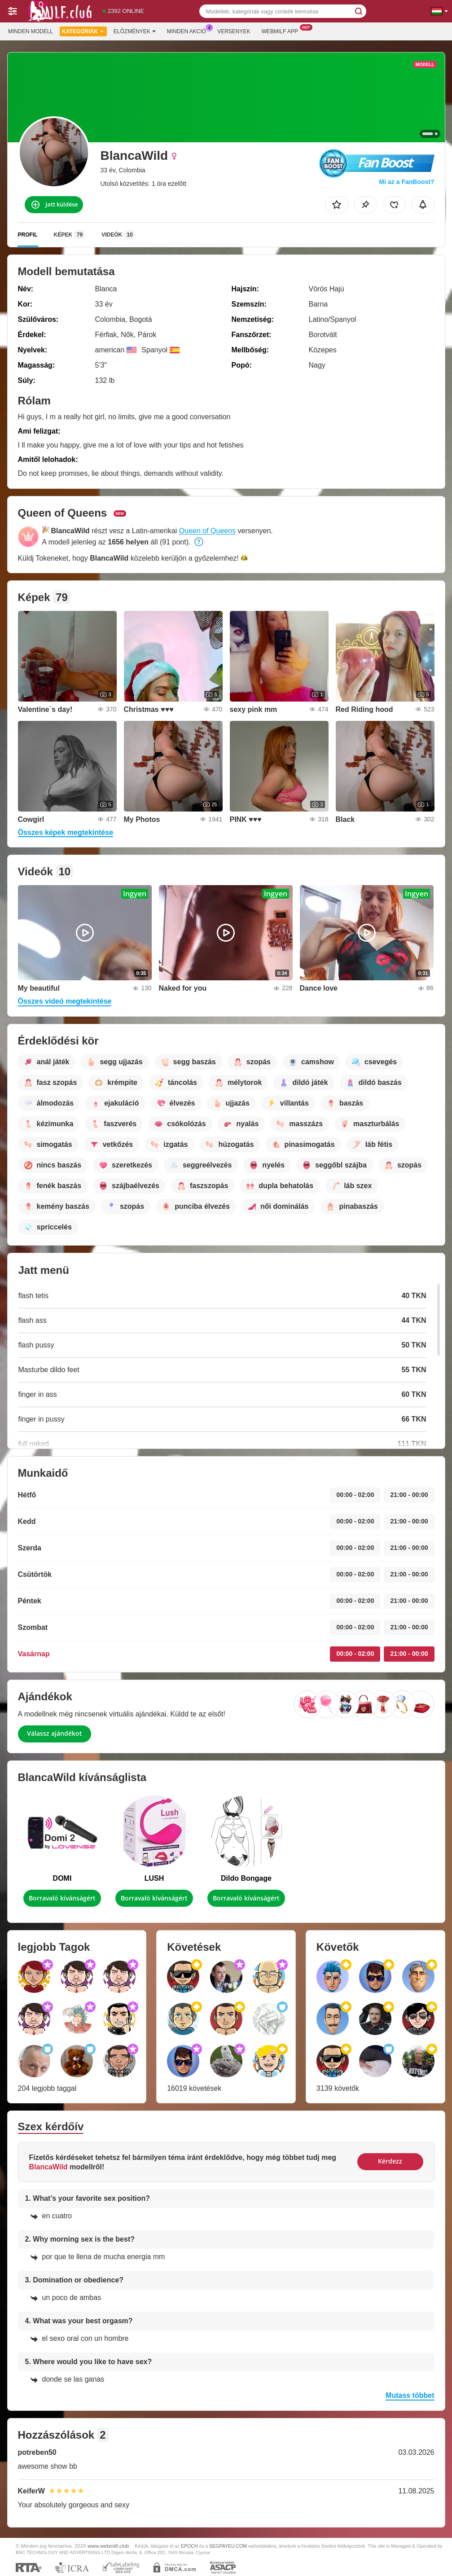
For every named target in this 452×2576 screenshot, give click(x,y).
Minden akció (189, 30)
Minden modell (30, 31)
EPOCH (189, 2546)
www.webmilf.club (108, 2546)
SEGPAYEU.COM (228, 2546)
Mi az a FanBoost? (406, 181)
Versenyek (233, 31)
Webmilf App (282, 30)
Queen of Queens (207, 531)
